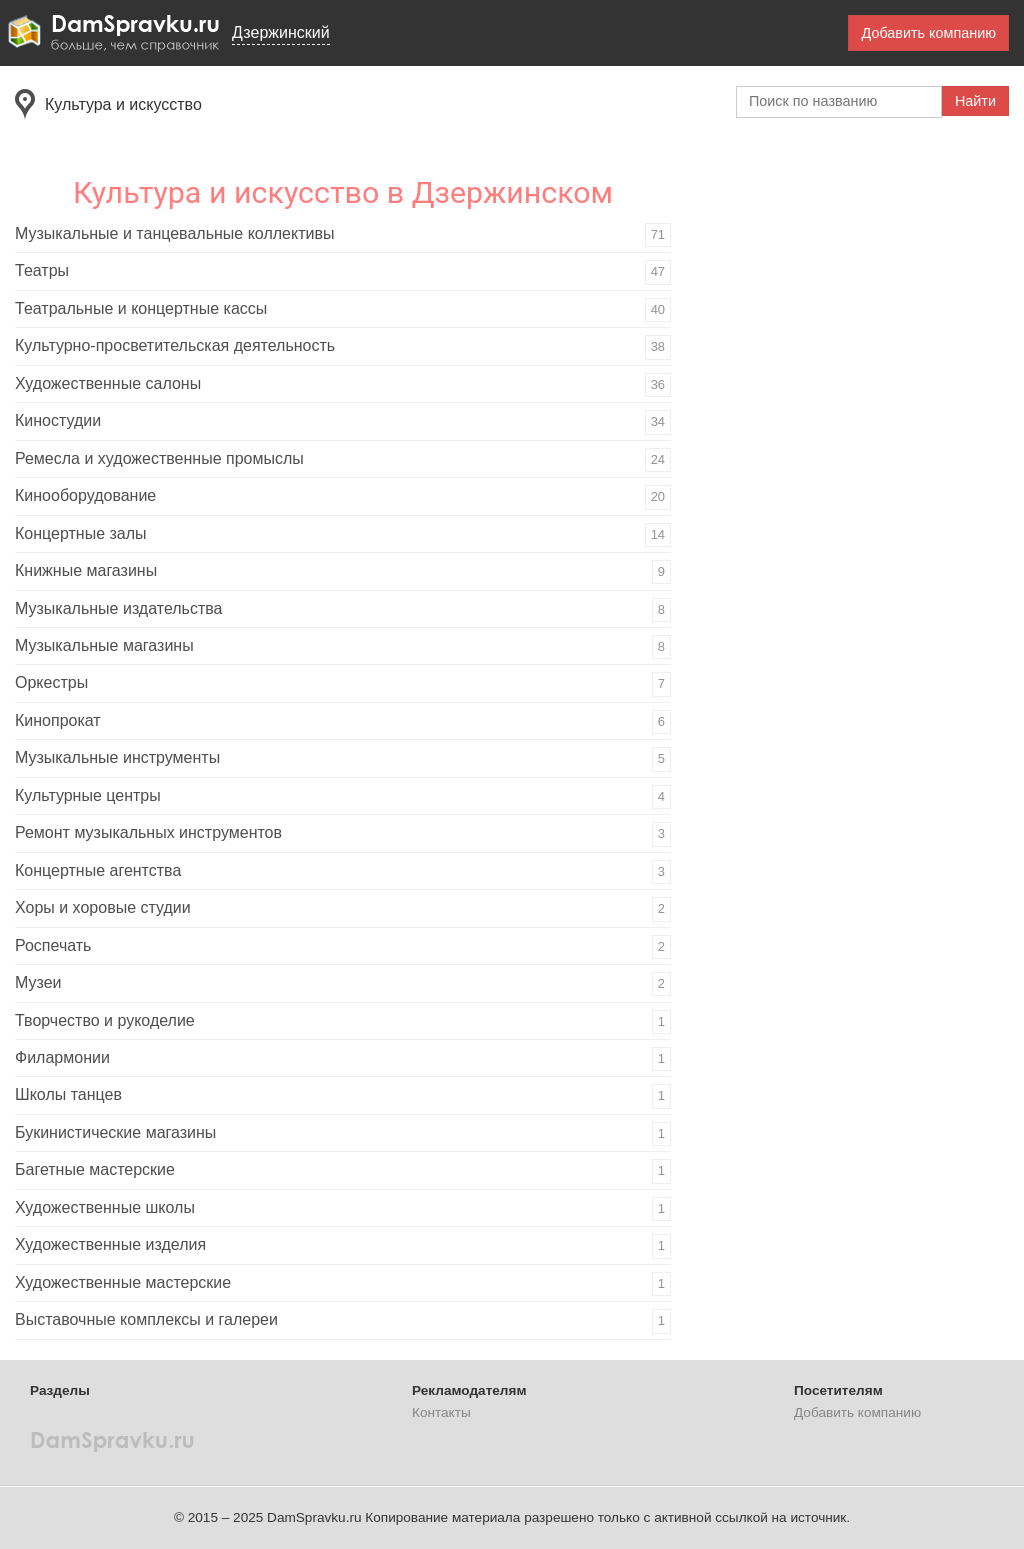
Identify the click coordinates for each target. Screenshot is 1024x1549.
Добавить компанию (928, 33)
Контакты (441, 1412)
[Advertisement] (855, 454)
